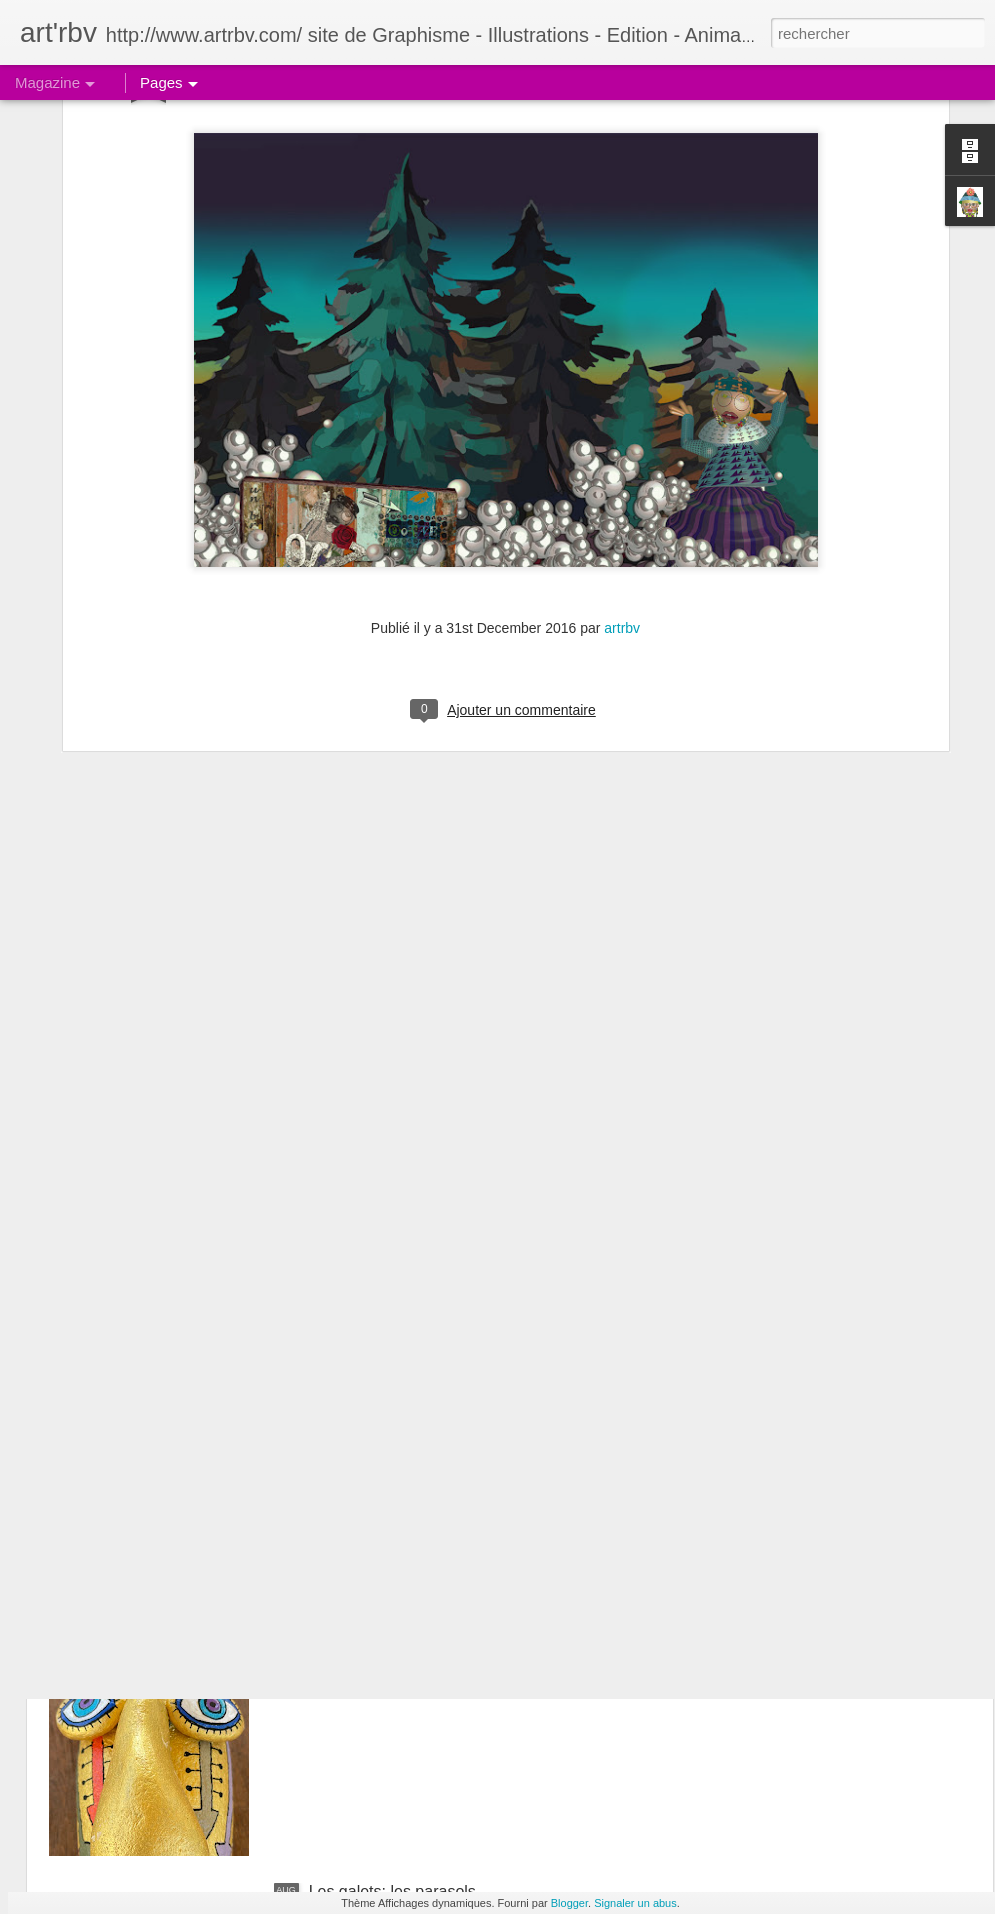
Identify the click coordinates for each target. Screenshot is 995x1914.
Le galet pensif (361, 1437)
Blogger (569, 1903)
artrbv (622, 436)
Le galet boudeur (369, 1664)
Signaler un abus (635, 1903)
